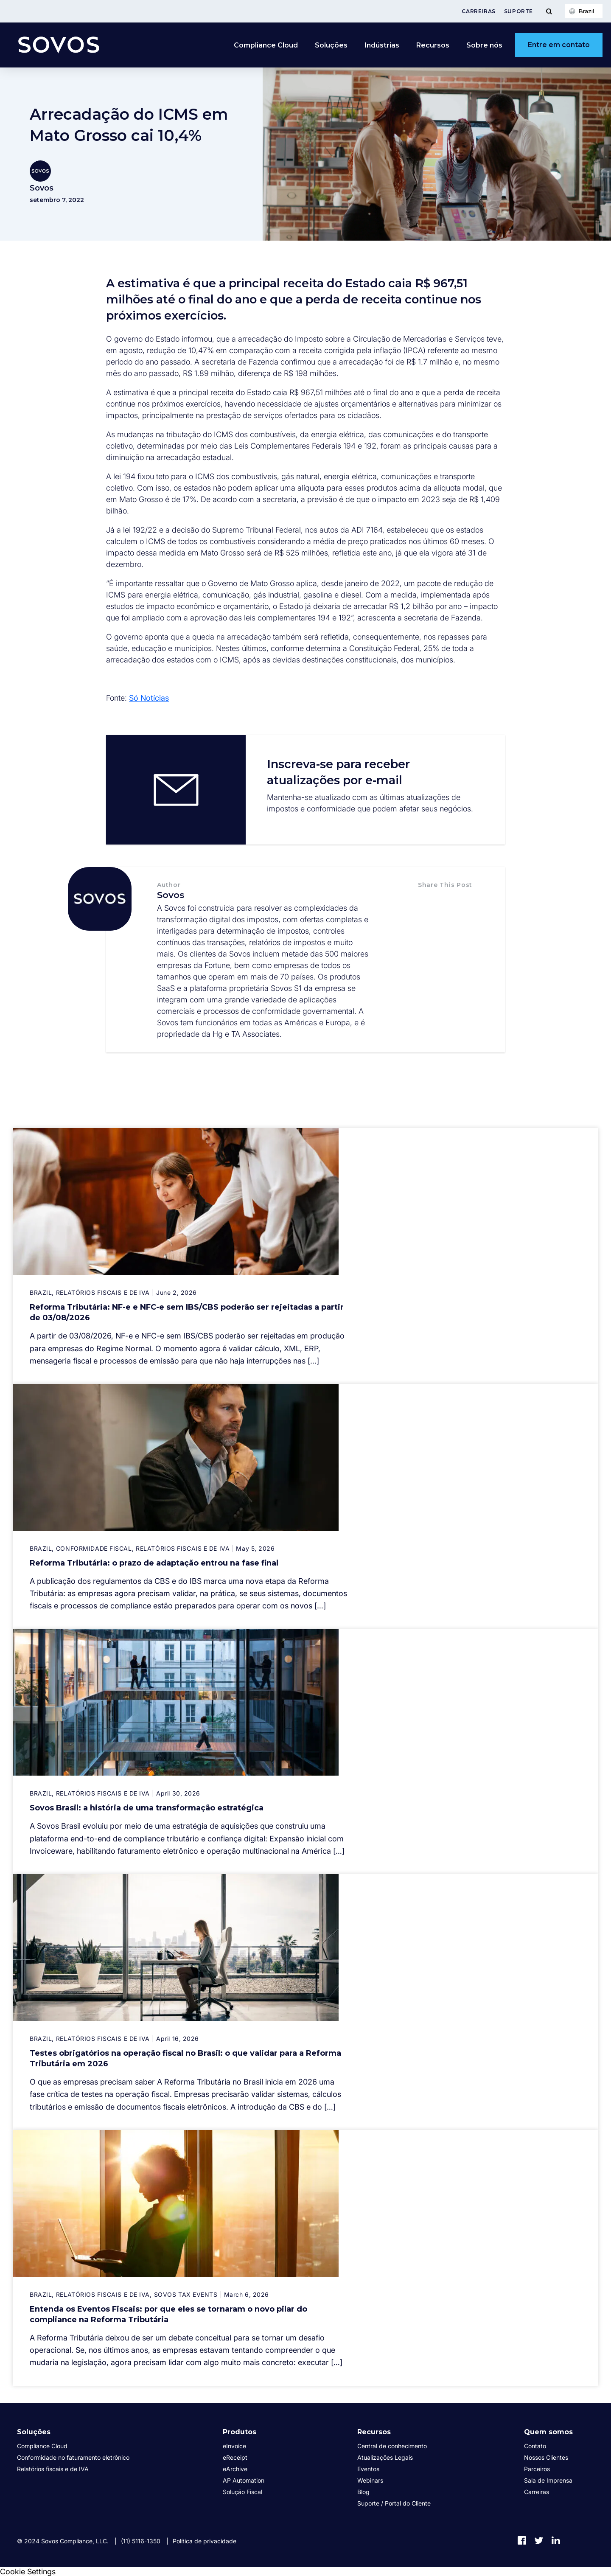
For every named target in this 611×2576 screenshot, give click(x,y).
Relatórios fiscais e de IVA (53, 2468)
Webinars (370, 2480)
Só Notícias (149, 697)
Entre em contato (559, 45)
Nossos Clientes (546, 2457)
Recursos (432, 45)
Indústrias (381, 45)
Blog (363, 2491)
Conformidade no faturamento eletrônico (73, 2457)
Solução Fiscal (242, 2491)
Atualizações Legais (385, 2457)
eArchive (235, 2468)
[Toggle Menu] (549, 11)
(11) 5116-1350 (140, 2541)
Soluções (331, 45)
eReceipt (235, 2457)
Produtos (239, 2432)
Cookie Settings (28, 2571)
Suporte (518, 11)
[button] (427, 902)
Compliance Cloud (266, 45)
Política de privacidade (204, 2541)
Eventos (368, 2468)
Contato (535, 2446)
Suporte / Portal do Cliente (394, 2503)
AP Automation (243, 2480)
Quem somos (548, 2432)
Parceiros (537, 2468)
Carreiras (478, 11)
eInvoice (234, 2446)
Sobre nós (484, 45)
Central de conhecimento (392, 2446)
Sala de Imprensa (548, 2480)
